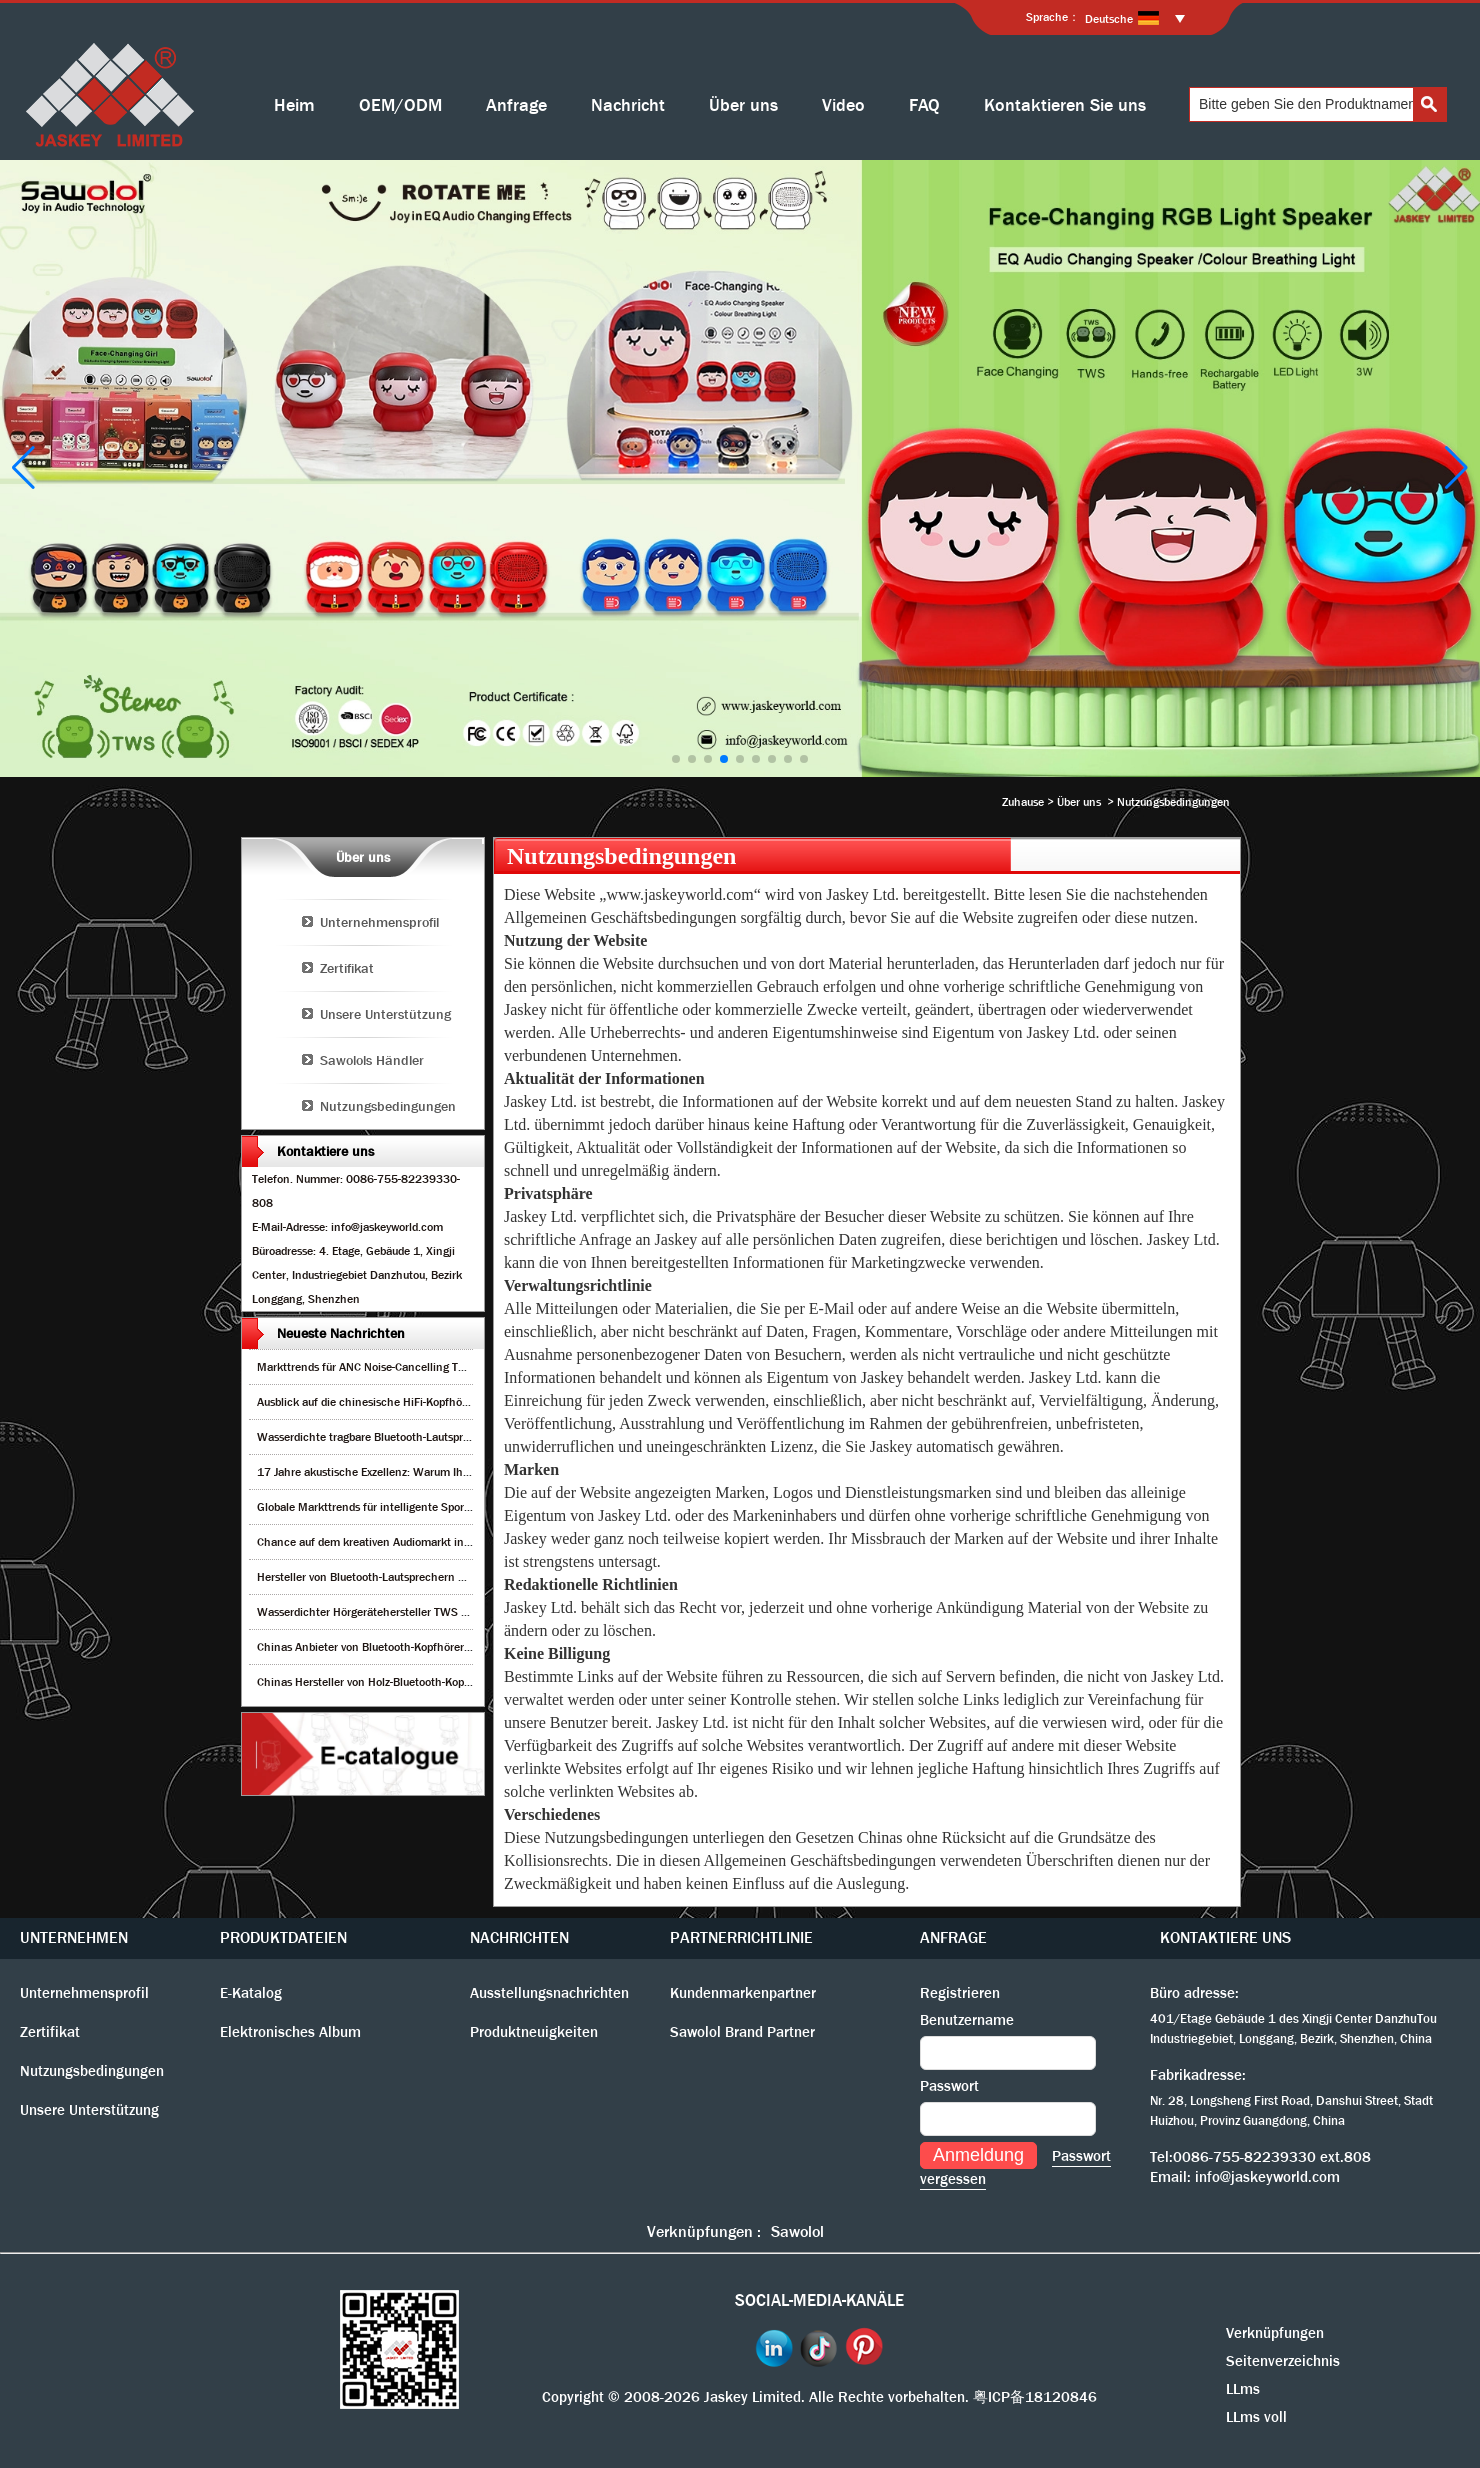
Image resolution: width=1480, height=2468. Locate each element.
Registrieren (960, 1993)
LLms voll (1256, 2417)
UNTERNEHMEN (74, 1937)
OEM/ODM (400, 105)
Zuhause (1023, 802)
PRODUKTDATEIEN (283, 1937)
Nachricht (628, 105)
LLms (1243, 2389)
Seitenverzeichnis (1283, 2361)
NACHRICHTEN (519, 1937)
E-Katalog (251, 1993)
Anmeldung (978, 2155)
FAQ (924, 105)
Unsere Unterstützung (385, 1014)
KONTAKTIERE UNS (1225, 1937)
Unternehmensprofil (379, 922)
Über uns (743, 105)
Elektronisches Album (290, 2032)
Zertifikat (347, 968)
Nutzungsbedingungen (388, 1106)
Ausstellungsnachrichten (549, 1993)
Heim (294, 105)
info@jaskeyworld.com (1267, 2177)
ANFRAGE (953, 1937)
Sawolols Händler (372, 1060)
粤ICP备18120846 (1035, 2397)
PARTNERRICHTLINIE (741, 1937)
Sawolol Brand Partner (742, 2032)
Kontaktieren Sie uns (1065, 105)
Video (843, 105)
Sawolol (797, 2231)
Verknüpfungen (1275, 2333)
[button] (676, 759)
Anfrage (516, 105)
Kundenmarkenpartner (743, 1993)
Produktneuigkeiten (534, 2032)
